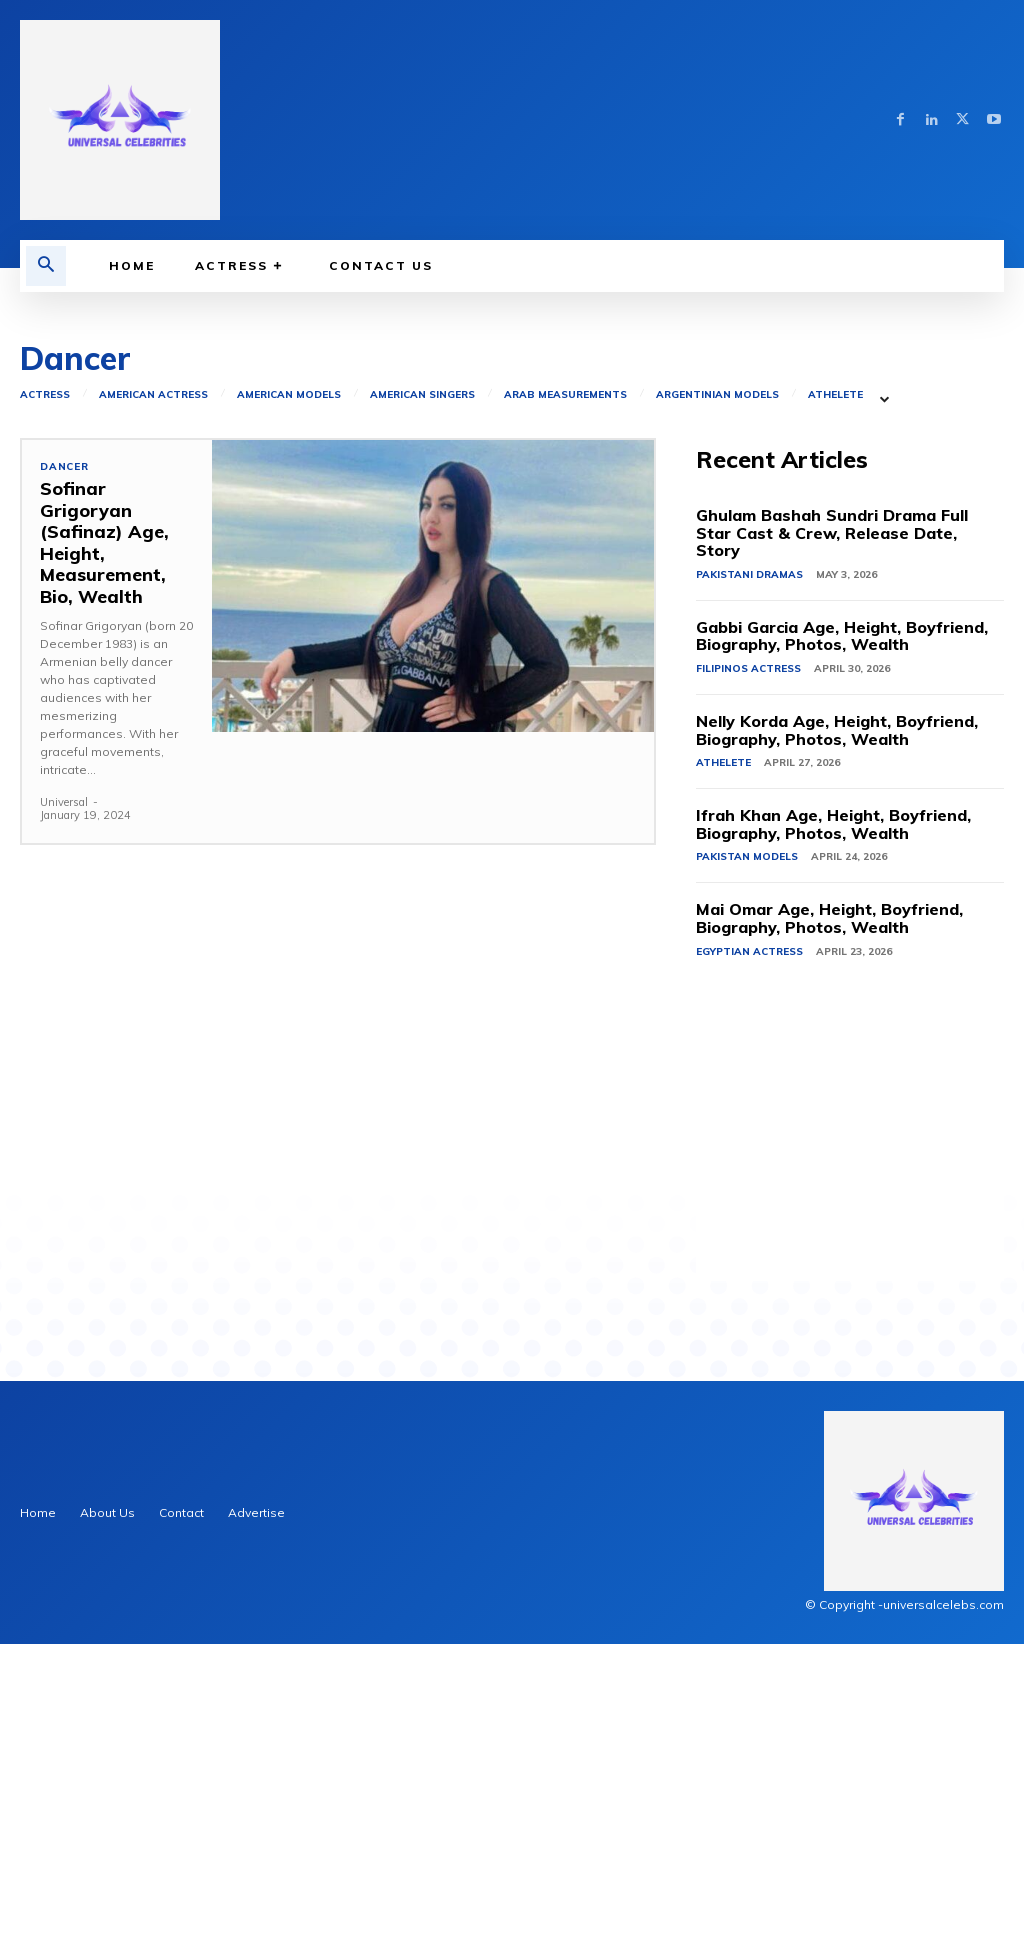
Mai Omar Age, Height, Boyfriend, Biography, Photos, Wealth (829, 1218)
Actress (45, 695)
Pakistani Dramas (749, 874)
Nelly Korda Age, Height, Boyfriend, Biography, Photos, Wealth (837, 1030)
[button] (46, 266)
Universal (64, 1095)
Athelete (835, 695)
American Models (289, 695)
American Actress (153, 695)
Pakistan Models (747, 1156)
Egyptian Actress (749, 1251)
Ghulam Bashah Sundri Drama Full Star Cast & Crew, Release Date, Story (832, 832)
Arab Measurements (565, 695)
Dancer (64, 767)
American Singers (422, 695)
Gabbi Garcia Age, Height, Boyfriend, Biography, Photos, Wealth (842, 936)
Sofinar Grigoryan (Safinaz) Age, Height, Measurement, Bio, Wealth (100, 838)
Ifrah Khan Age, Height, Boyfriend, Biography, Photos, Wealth (833, 1124)
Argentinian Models (717, 695)
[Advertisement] (512, 442)
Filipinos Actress (748, 968)
